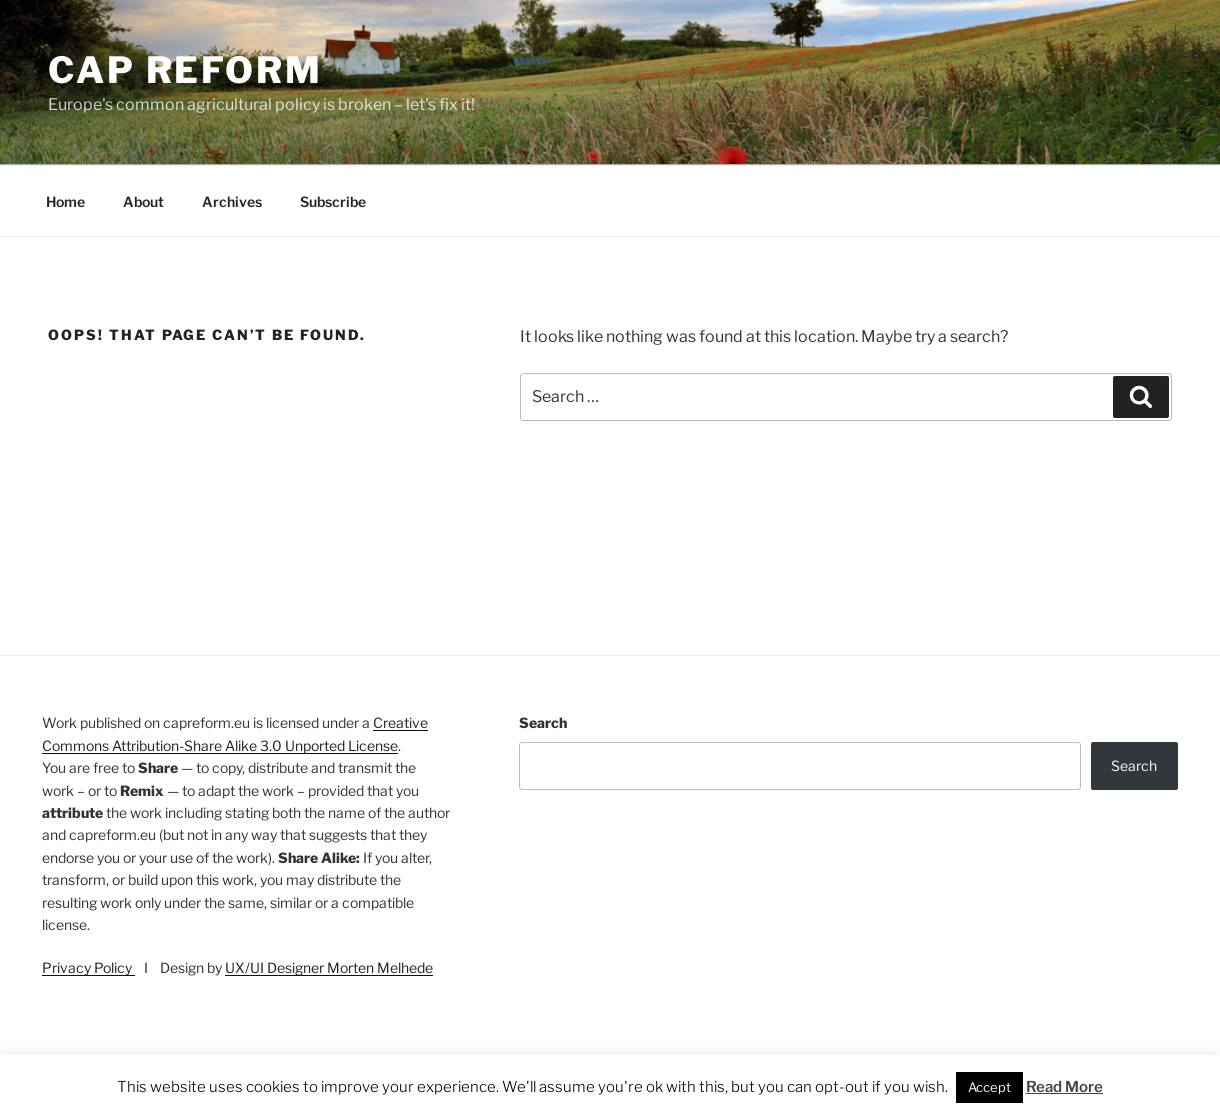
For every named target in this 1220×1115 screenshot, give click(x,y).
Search (543, 722)
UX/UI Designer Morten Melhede (329, 967)
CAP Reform (185, 70)
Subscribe (333, 201)
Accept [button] (989, 1087)
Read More (1064, 1087)
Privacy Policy (88, 967)
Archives (232, 201)
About (143, 201)
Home (65, 201)
